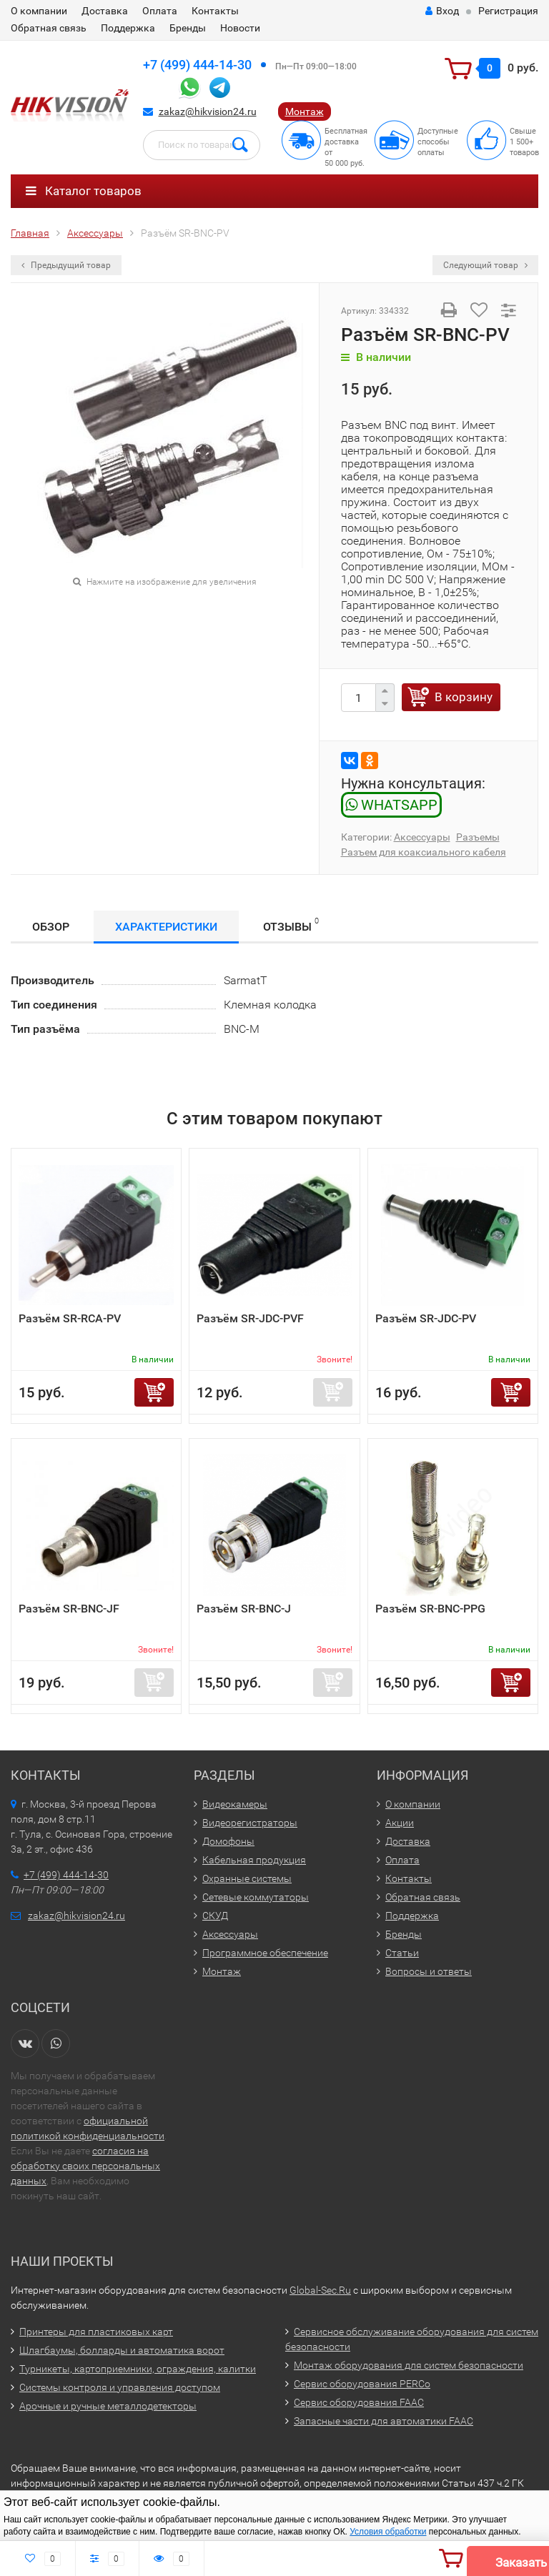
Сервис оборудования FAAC (359, 2402)
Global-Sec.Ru (320, 2290)
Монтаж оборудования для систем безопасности (408, 2365)
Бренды (187, 28)
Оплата (159, 10)
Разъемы (478, 837)
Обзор (50, 926)
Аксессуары (422, 837)
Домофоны (228, 1841)
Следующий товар (485, 265)
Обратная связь (48, 28)
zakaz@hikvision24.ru (208, 111)
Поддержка (128, 28)
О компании (39, 10)
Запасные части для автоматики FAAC (383, 2421)
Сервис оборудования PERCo (362, 2383)
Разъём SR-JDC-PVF (250, 1318)
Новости (240, 28)
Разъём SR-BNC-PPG (430, 1608)
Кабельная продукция (254, 1860)
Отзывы (291, 924)
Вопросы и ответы (428, 1971)
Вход (442, 10)
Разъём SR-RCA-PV (70, 1318)
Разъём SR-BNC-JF (69, 1608)
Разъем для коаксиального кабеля (423, 852)
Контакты (215, 10)
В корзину (464, 697)
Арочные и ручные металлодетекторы (108, 2406)
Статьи (402, 1952)
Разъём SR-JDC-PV (425, 1318)
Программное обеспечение (265, 1952)
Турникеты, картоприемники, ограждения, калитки (137, 2368)
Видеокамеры (234, 1804)
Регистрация (508, 10)
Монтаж (304, 111)
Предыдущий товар (66, 265)
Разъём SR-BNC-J (244, 1608)
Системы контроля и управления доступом (119, 2387)
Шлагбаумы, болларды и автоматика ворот (121, 2350)
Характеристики (166, 926)
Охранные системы (247, 1878)
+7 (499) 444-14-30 (197, 64)
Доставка (104, 10)
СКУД (215, 1915)
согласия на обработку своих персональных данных (85, 2165)
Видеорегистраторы (249, 1822)
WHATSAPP (391, 804)
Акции (399, 1822)
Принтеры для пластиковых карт (96, 2331)
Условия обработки (388, 2532)
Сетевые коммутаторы (255, 1897)
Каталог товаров (84, 191)
